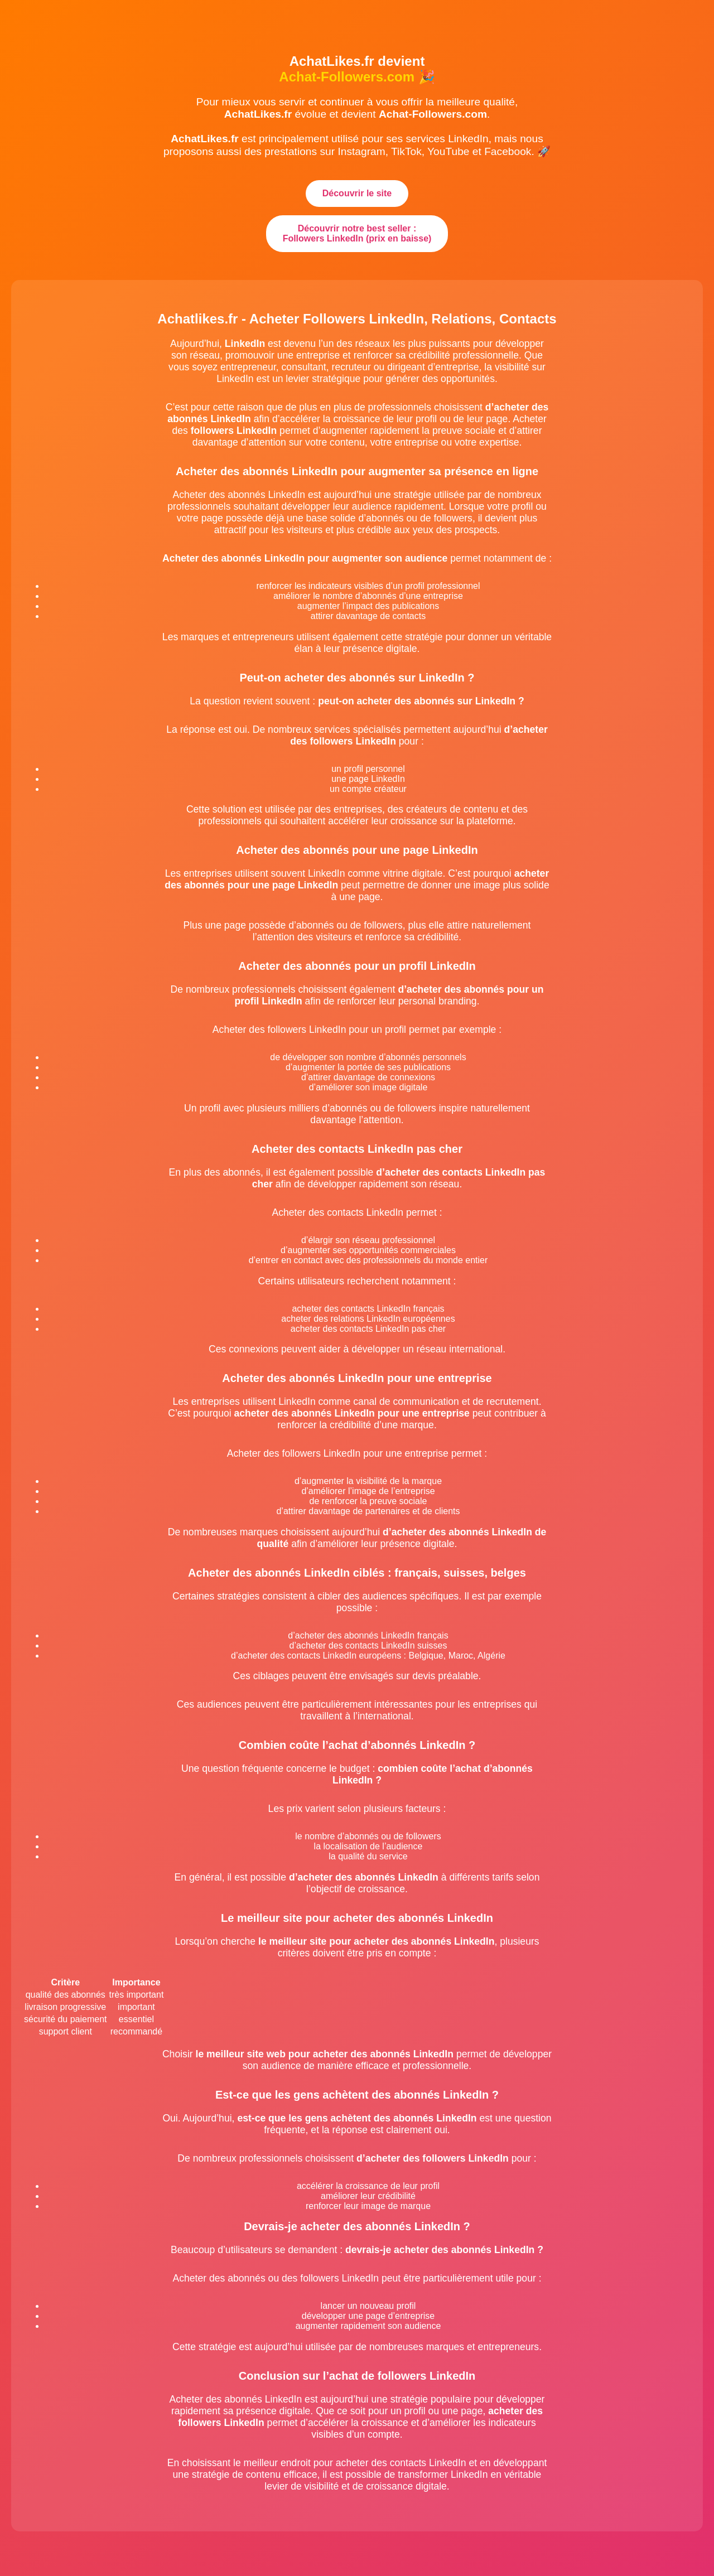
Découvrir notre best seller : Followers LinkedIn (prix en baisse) (357, 233)
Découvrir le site (357, 193)
